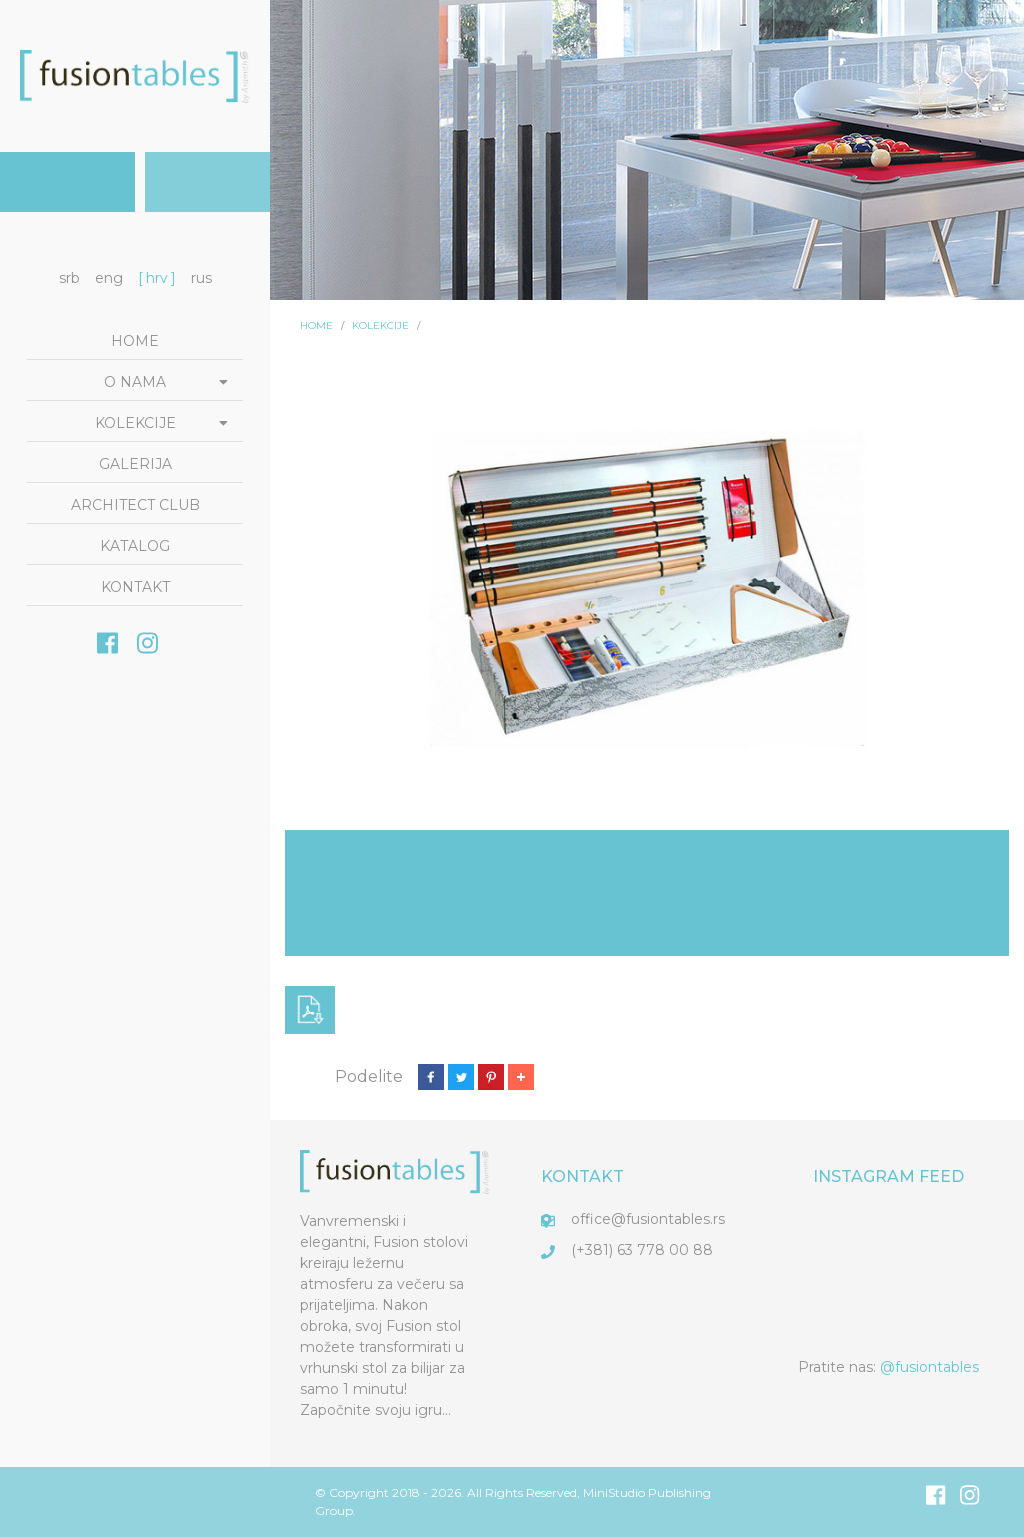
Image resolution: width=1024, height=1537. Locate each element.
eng (109, 278)
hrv (157, 278)
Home (135, 341)
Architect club (135, 505)
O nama (135, 382)
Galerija (135, 464)
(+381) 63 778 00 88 (642, 1250)
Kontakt (135, 587)
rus (201, 278)
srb (69, 278)
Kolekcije (135, 423)
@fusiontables (929, 1367)
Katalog (135, 546)
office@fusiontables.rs (648, 1219)
